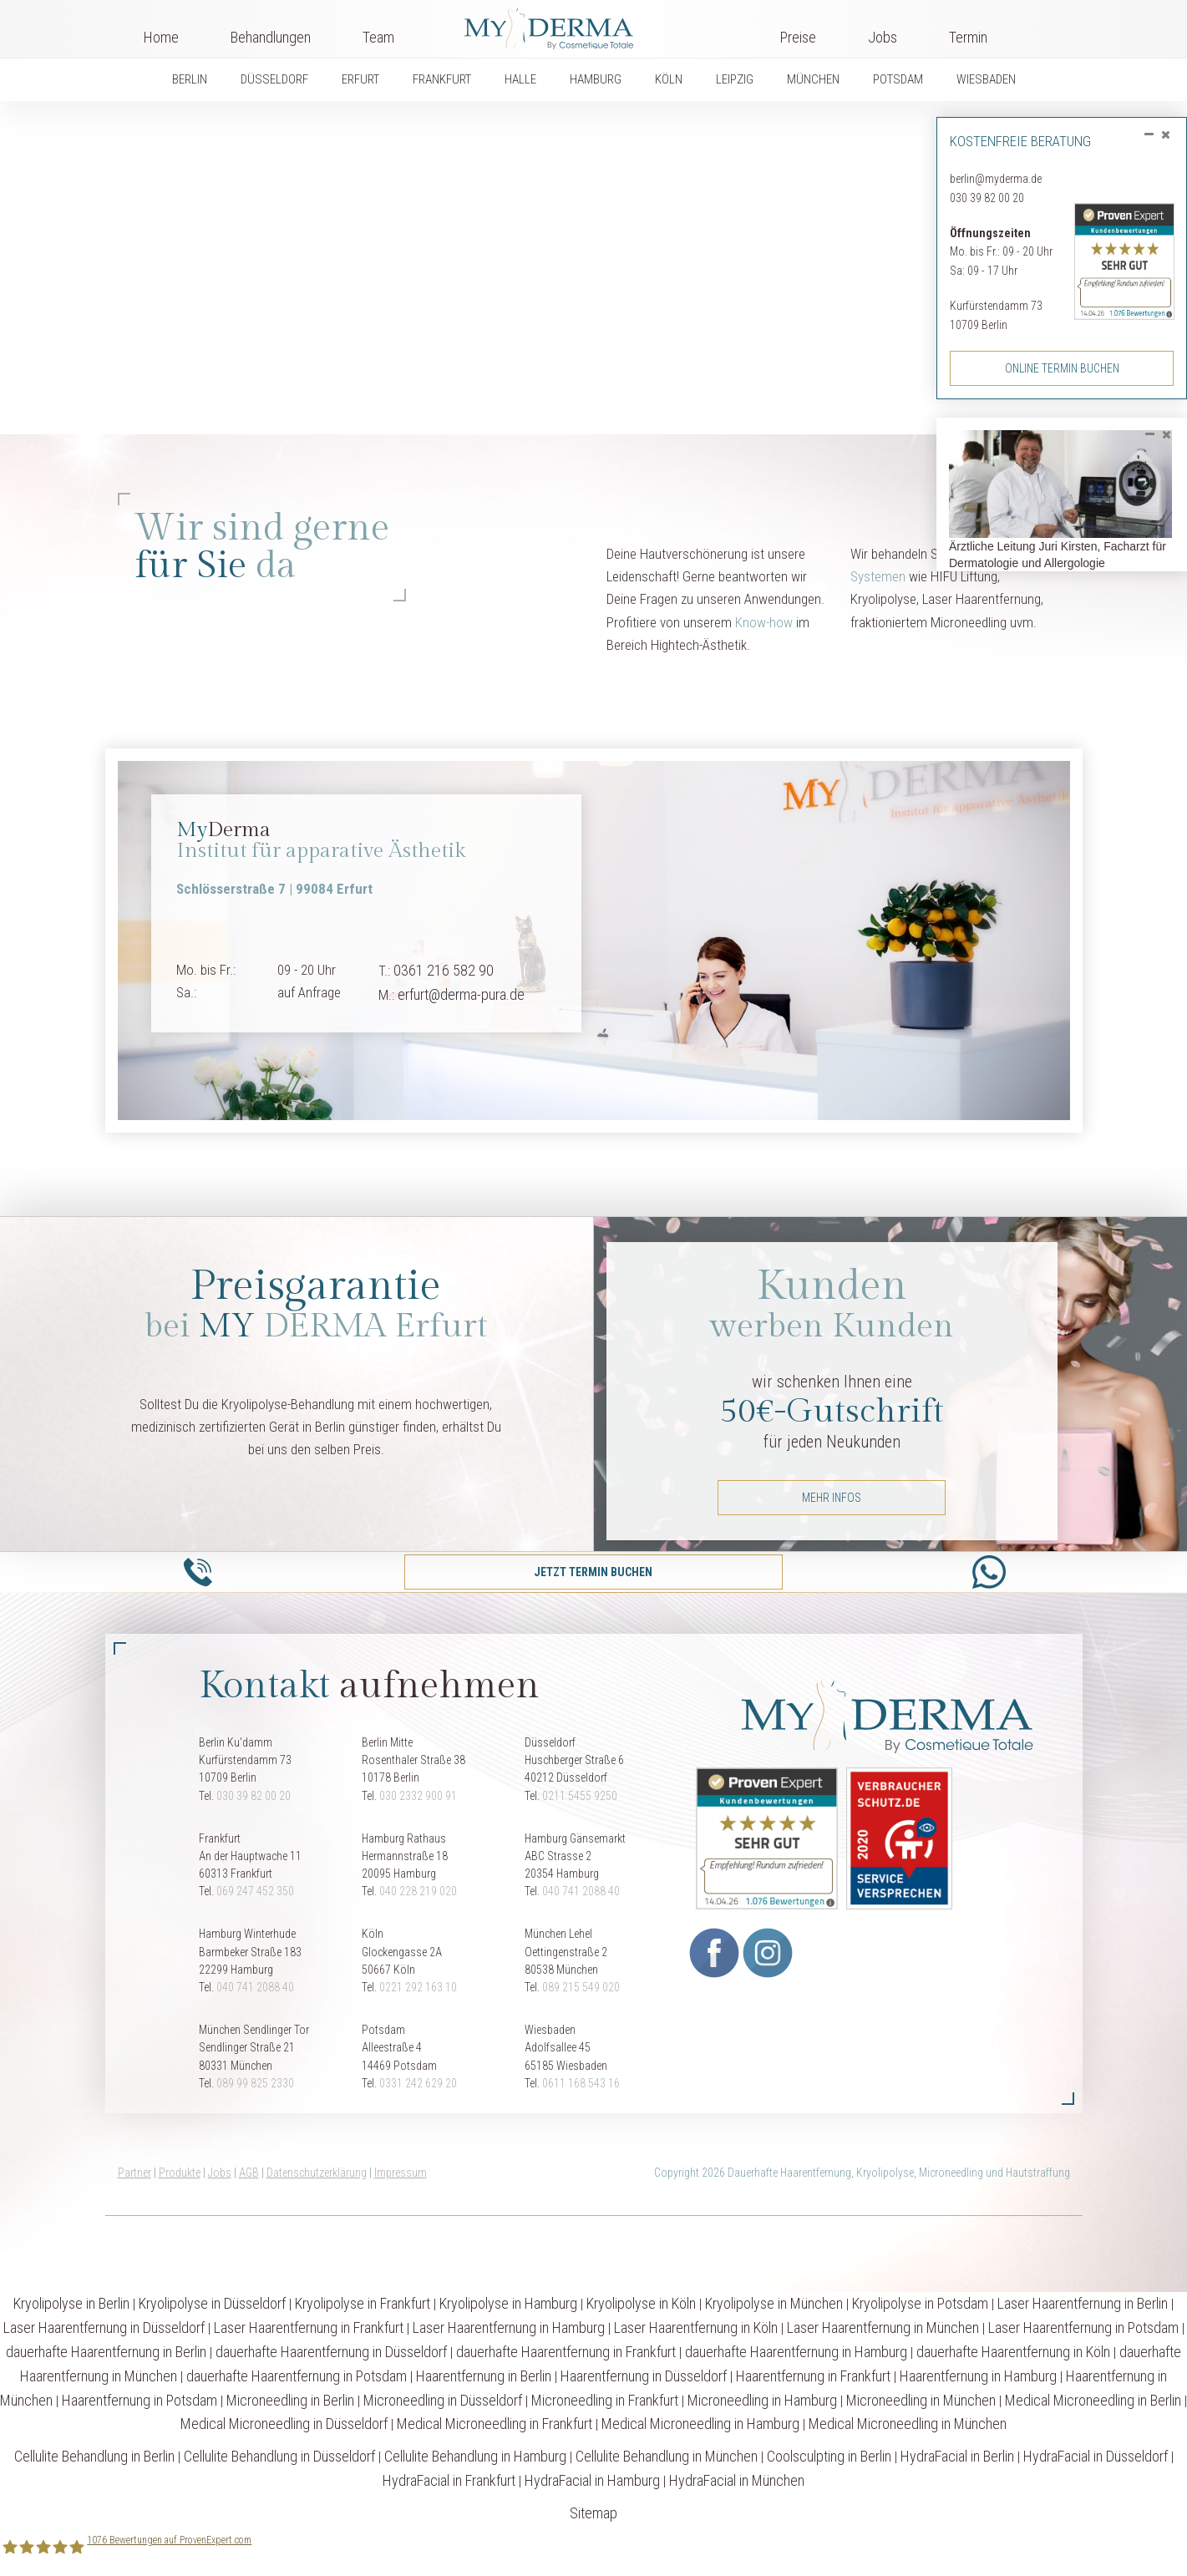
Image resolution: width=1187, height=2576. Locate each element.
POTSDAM (898, 79)
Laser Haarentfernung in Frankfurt (308, 2327)
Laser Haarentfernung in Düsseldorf (104, 2327)
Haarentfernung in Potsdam (139, 2400)
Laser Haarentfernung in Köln (696, 2327)
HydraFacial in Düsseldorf (1095, 2456)
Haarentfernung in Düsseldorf (644, 2376)
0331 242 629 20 (418, 2083)
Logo (587, 25)
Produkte (179, 2172)
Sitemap (593, 2513)
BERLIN (189, 79)
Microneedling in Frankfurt (604, 2400)
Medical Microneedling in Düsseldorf (284, 2423)
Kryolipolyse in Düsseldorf (212, 2303)
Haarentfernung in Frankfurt (813, 2376)
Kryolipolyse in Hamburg (508, 2303)
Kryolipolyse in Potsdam (920, 2303)
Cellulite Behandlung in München (667, 2456)
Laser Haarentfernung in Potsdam (1083, 2327)
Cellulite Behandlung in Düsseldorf (279, 2456)
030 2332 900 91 (418, 1796)
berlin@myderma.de (996, 178)
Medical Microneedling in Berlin (1093, 2400)
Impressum (400, 2172)
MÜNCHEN (813, 79)
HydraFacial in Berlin (957, 2456)
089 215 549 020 (581, 1987)
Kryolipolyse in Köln (641, 2303)
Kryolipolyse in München (774, 2303)
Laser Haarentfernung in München (883, 2327)
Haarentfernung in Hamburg (978, 2376)
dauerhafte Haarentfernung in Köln (1013, 2351)
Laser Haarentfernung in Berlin (1082, 2303)
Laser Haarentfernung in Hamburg (509, 2327)
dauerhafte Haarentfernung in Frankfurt (566, 2351)
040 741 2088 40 (581, 1891)
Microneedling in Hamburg (762, 2400)
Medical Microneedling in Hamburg (700, 2423)
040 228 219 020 (418, 1891)
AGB (249, 2172)
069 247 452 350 (255, 1891)
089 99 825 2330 (255, 2083)
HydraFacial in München (736, 2480)
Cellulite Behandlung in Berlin (94, 2456)
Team (378, 37)
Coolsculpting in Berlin (829, 2456)
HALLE (520, 79)
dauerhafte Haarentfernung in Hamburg (796, 2351)
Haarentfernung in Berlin (483, 2376)
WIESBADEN (986, 79)
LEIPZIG (734, 79)
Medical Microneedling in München (908, 2423)
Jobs (882, 37)
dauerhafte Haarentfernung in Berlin (106, 2351)
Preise (798, 37)
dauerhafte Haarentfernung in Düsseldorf (331, 2351)
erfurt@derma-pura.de (461, 994)
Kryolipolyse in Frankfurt (362, 2303)
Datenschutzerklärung (316, 2172)
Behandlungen (271, 37)
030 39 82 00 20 (987, 198)
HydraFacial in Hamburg (592, 2480)
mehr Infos (831, 1497)
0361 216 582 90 (443, 970)
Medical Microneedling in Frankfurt (494, 2423)
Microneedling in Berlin (290, 2400)
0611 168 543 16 (581, 2083)
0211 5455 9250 (579, 1796)
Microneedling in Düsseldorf (442, 2400)
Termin (968, 37)
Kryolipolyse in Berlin (71, 2303)
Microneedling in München (921, 2400)
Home (161, 37)
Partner (134, 2172)
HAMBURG (595, 79)
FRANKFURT (442, 79)
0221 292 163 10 (418, 1987)
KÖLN (668, 79)
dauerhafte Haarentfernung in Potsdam (296, 2376)
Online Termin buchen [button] (1062, 368)
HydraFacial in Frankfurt (449, 2480)
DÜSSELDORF (274, 79)
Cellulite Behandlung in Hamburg (475, 2456)
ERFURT (360, 79)
